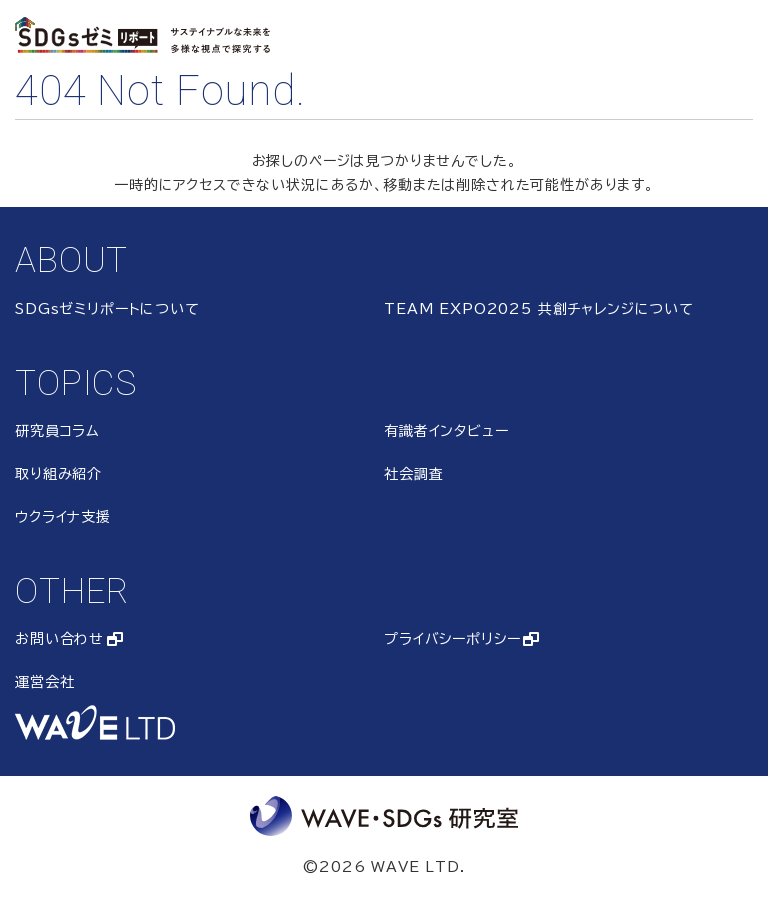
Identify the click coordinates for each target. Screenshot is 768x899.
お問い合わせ (59, 639)
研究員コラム (57, 431)
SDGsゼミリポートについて (107, 309)
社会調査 (413, 474)
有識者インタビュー (446, 431)
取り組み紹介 (58, 474)
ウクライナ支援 (63, 517)
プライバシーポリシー (452, 639)
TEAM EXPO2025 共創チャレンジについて (539, 309)
